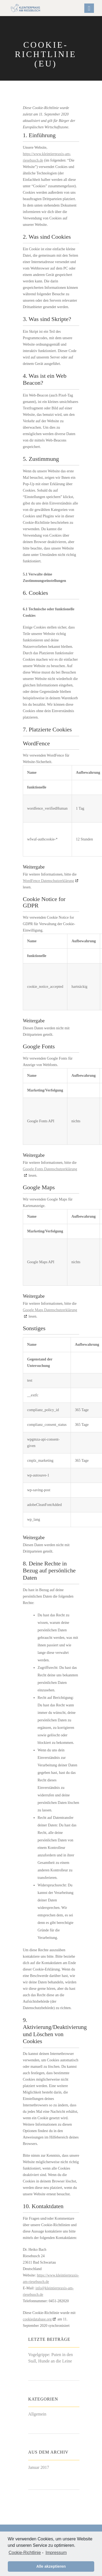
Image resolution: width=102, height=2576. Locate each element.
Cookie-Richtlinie (25, 2552)
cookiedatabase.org (37, 2319)
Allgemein (37, 2414)
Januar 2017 (38, 2467)
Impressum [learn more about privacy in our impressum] (56, 2552)
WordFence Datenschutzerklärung (48, 881)
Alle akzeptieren (51, 2566)
